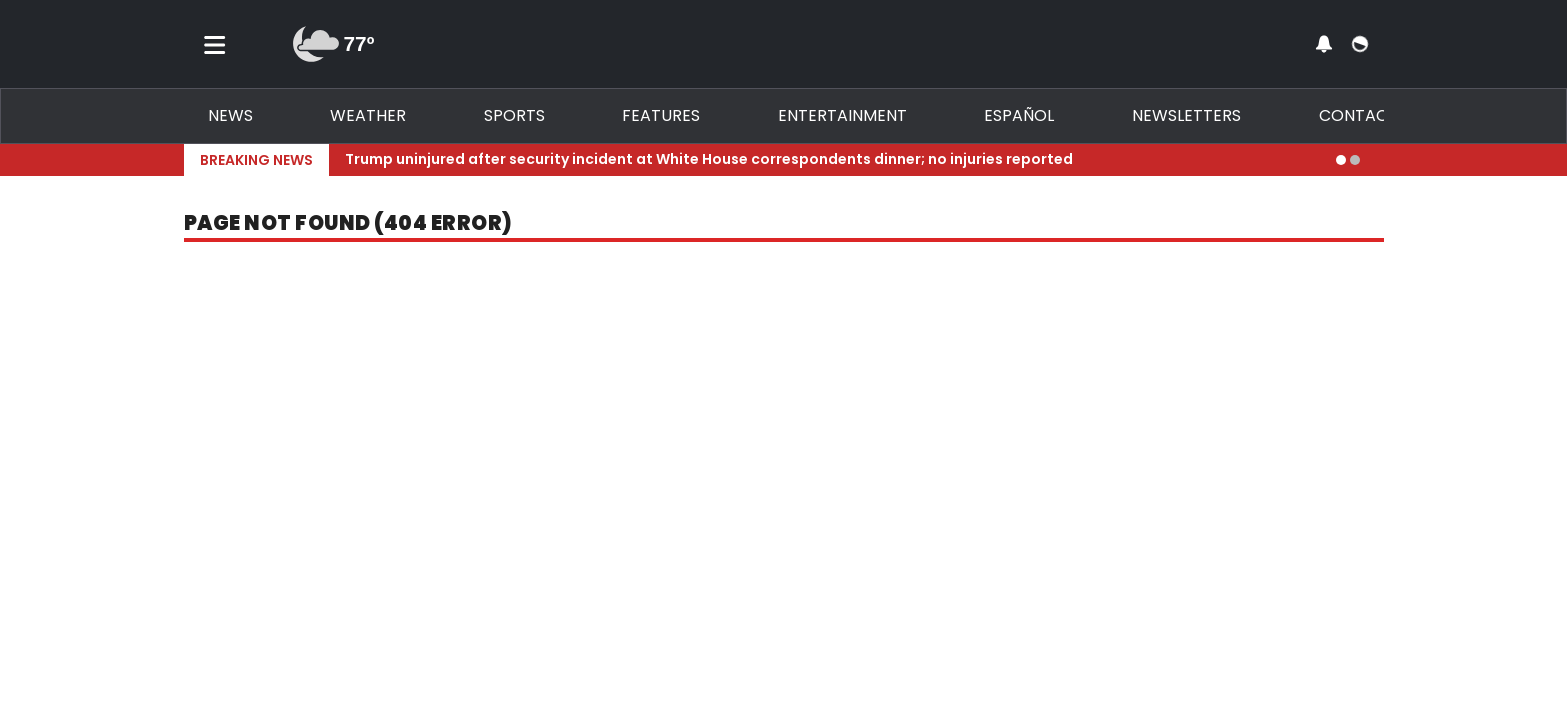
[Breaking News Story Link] (832, 160)
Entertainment (842, 115)
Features (661, 115)
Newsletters (1186, 115)
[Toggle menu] (215, 44)
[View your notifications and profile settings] (1324, 44)
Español (1019, 115)
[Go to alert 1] (1341, 160)
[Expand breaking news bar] (1380, 160)
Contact (1358, 115)
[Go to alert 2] (1355, 160)
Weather (368, 115)
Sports (514, 115)
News (230, 115)
